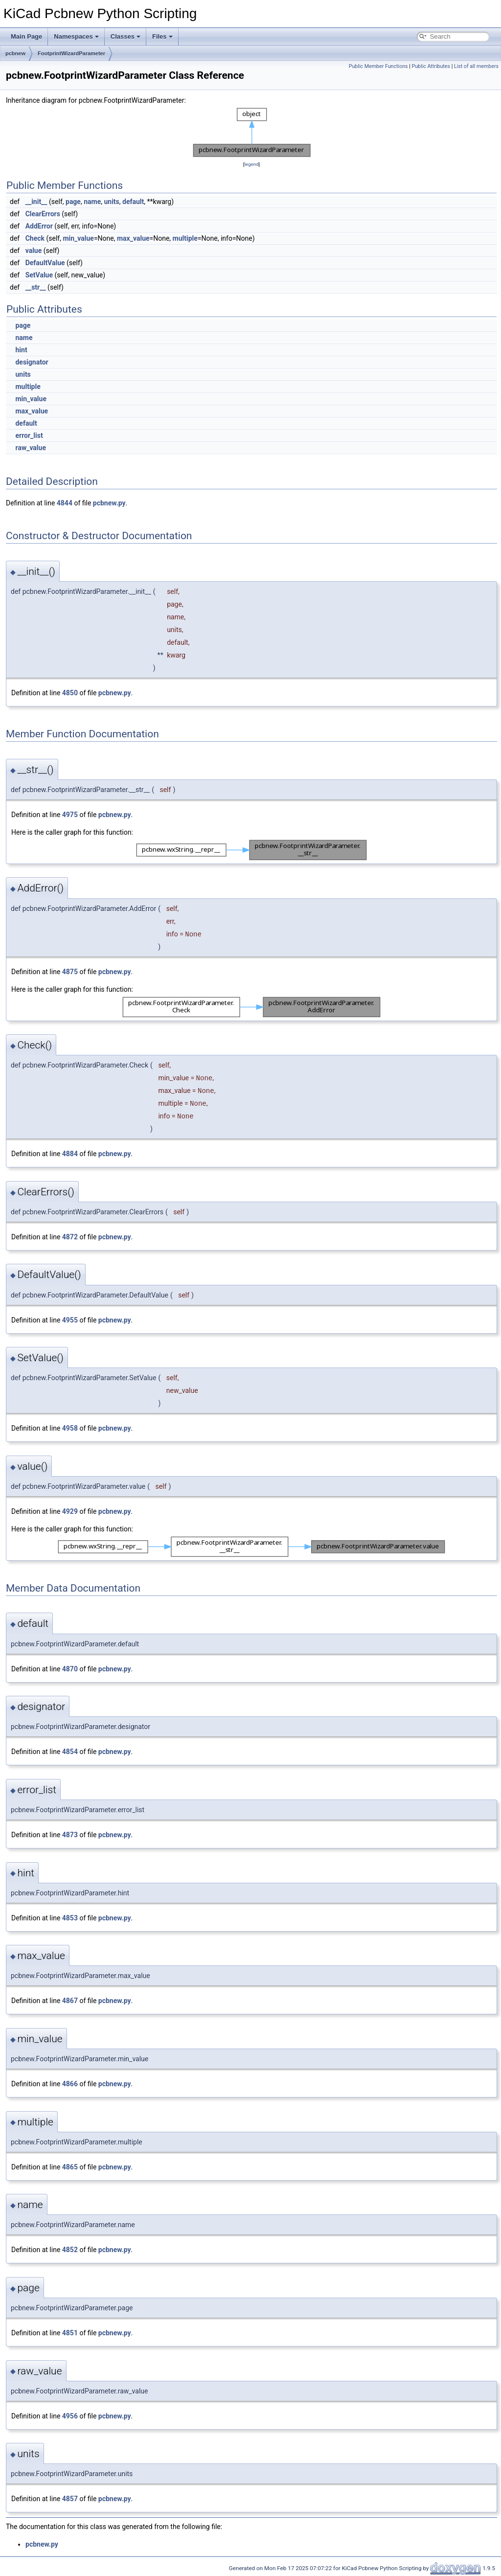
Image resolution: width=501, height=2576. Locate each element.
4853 (70, 1918)
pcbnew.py (109, 503)
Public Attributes (430, 66)
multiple (185, 238)
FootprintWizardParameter (71, 53)
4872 (70, 1237)
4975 (70, 815)
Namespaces (76, 36)
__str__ (35, 287)
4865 (70, 2167)
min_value (78, 238)
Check (35, 238)
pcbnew (15, 53)
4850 (70, 693)
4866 (70, 2084)
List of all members (476, 66)
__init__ (36, 201)
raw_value (30, 448)
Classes (125, 36)
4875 (70, 972)
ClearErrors (42, 214)
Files (162, 36)
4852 (70, 2250)
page (73, 201)
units (111, 201)
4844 (64, 503)
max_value (133, 238)
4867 (70, 2001)
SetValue (39, 275)
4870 (70, 1669)
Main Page (26, 36)
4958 (70, 1428)
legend (251, 164)
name (92, 201)
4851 (70, 2333)
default (133, 201)
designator (31, 362)
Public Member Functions (378, 66)
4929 (70, 1511)
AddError (39, 226)
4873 (70, 1835)
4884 (70, 1154)
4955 (70, 1320)
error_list (29, 435)
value (33, 250)
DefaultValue (45, 263)
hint (21, 350)
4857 (70, 2499)
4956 (70, 2416)
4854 (70, 1751)
